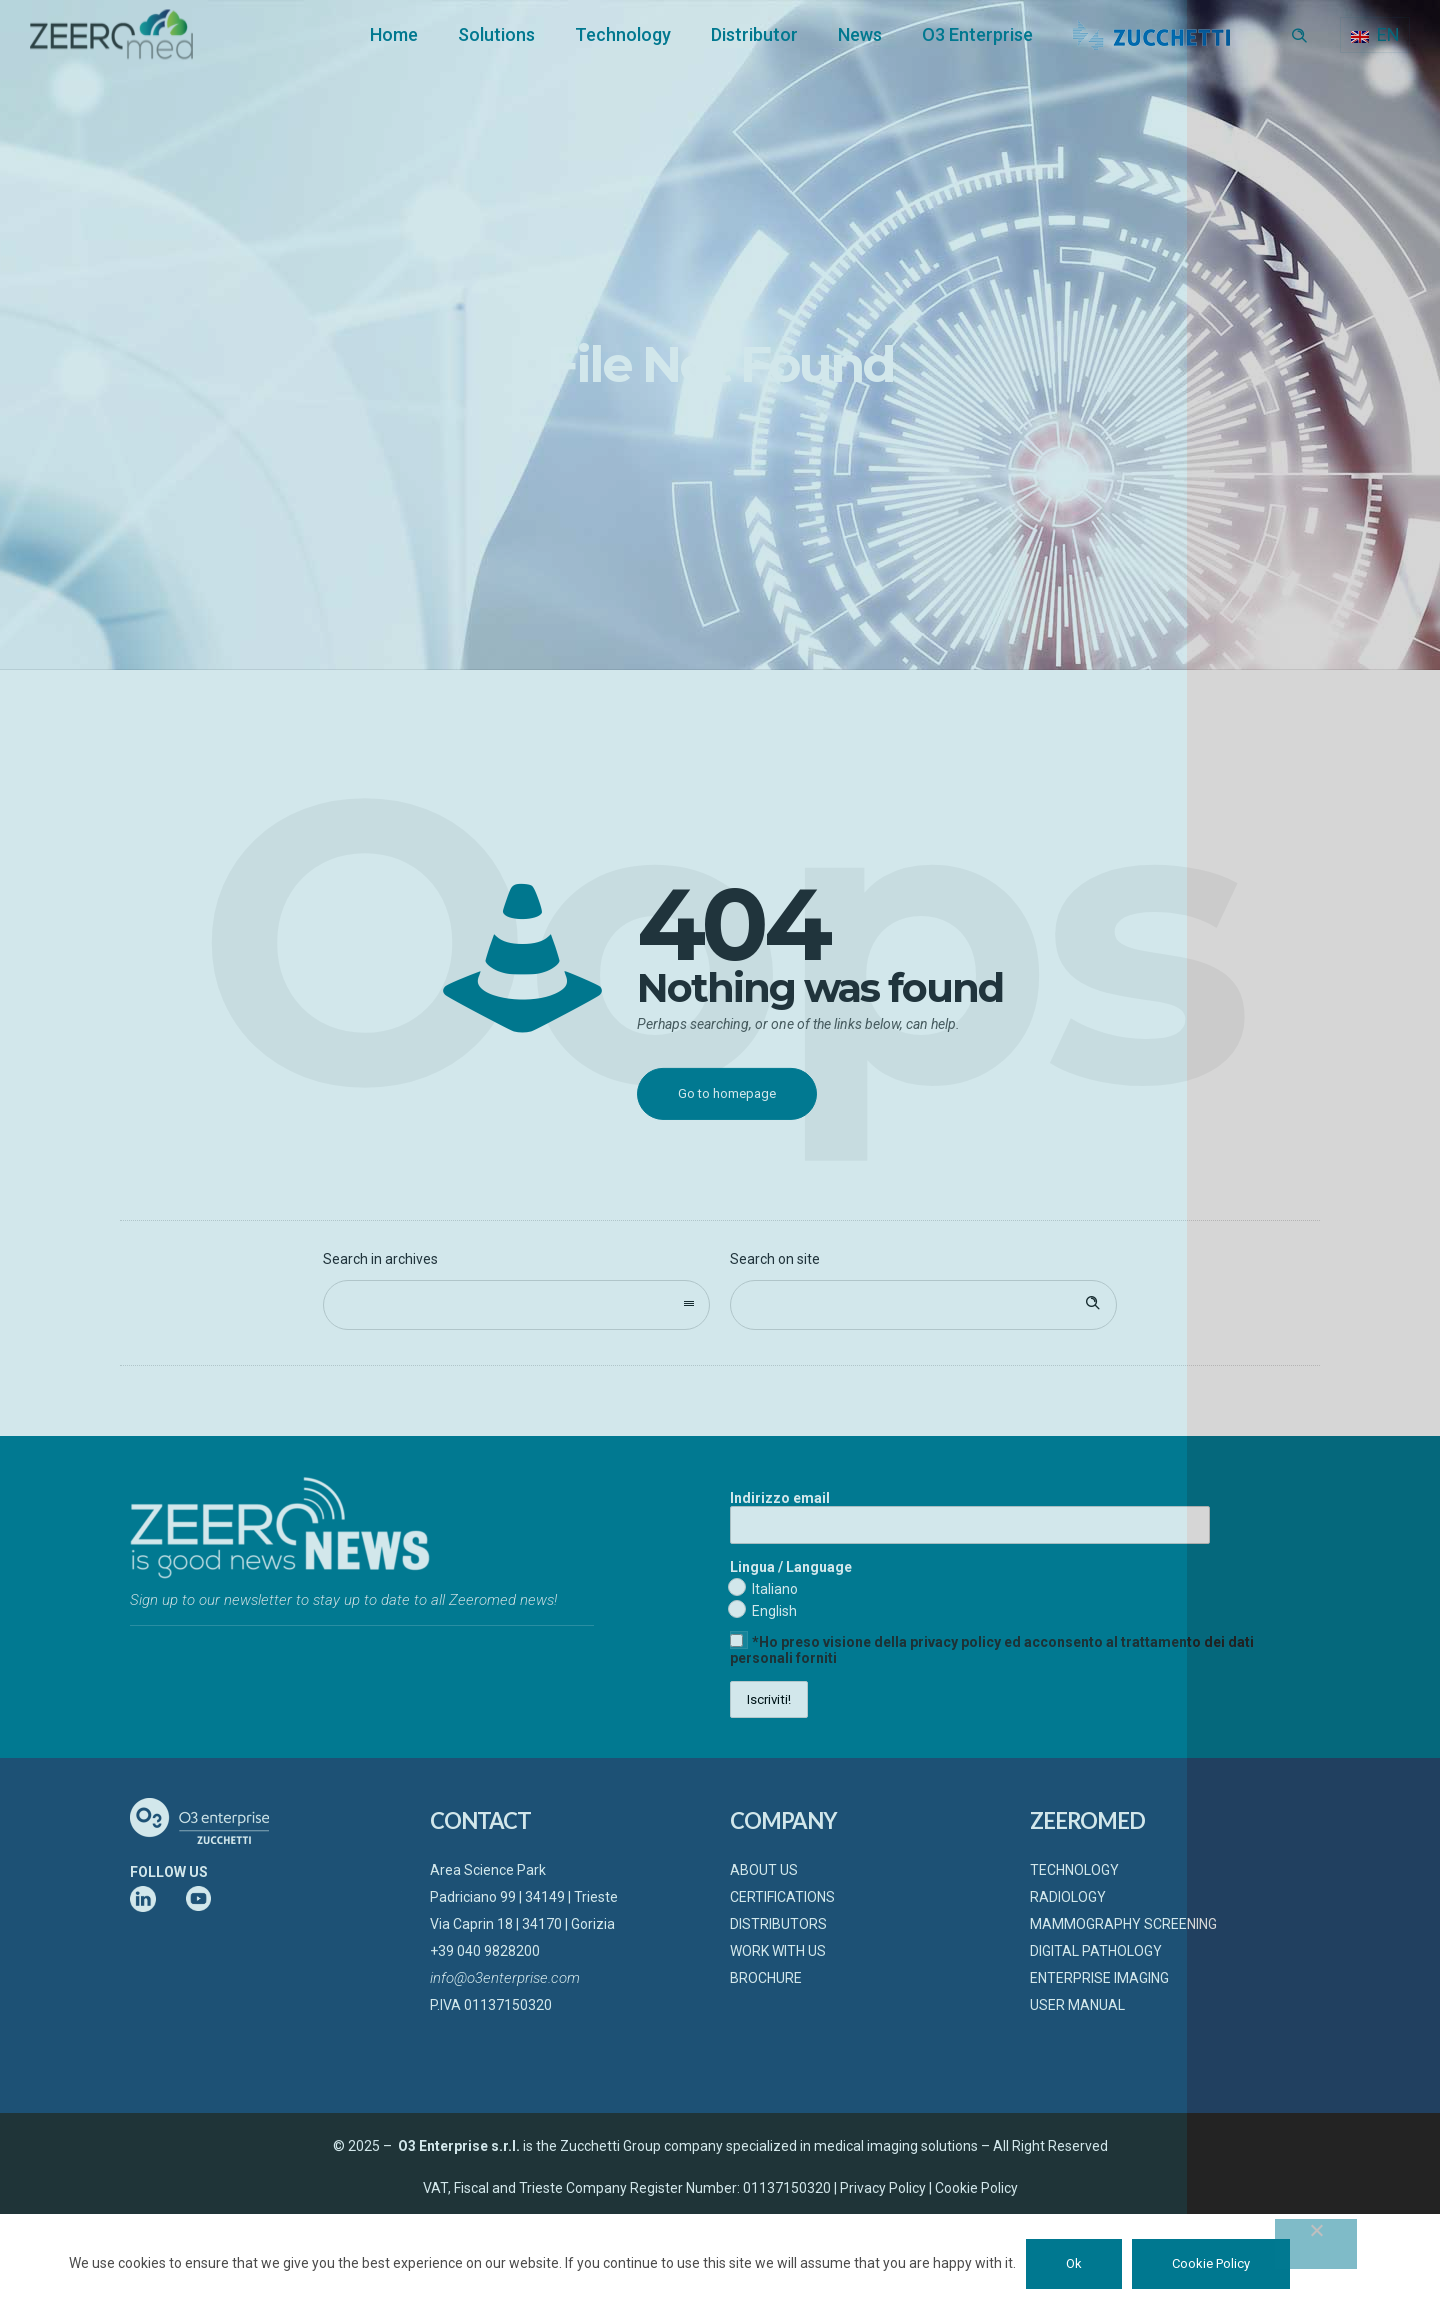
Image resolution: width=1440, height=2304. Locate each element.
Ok (1074, 2263)
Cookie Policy (1211, 2263)
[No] (1316, 2244)
